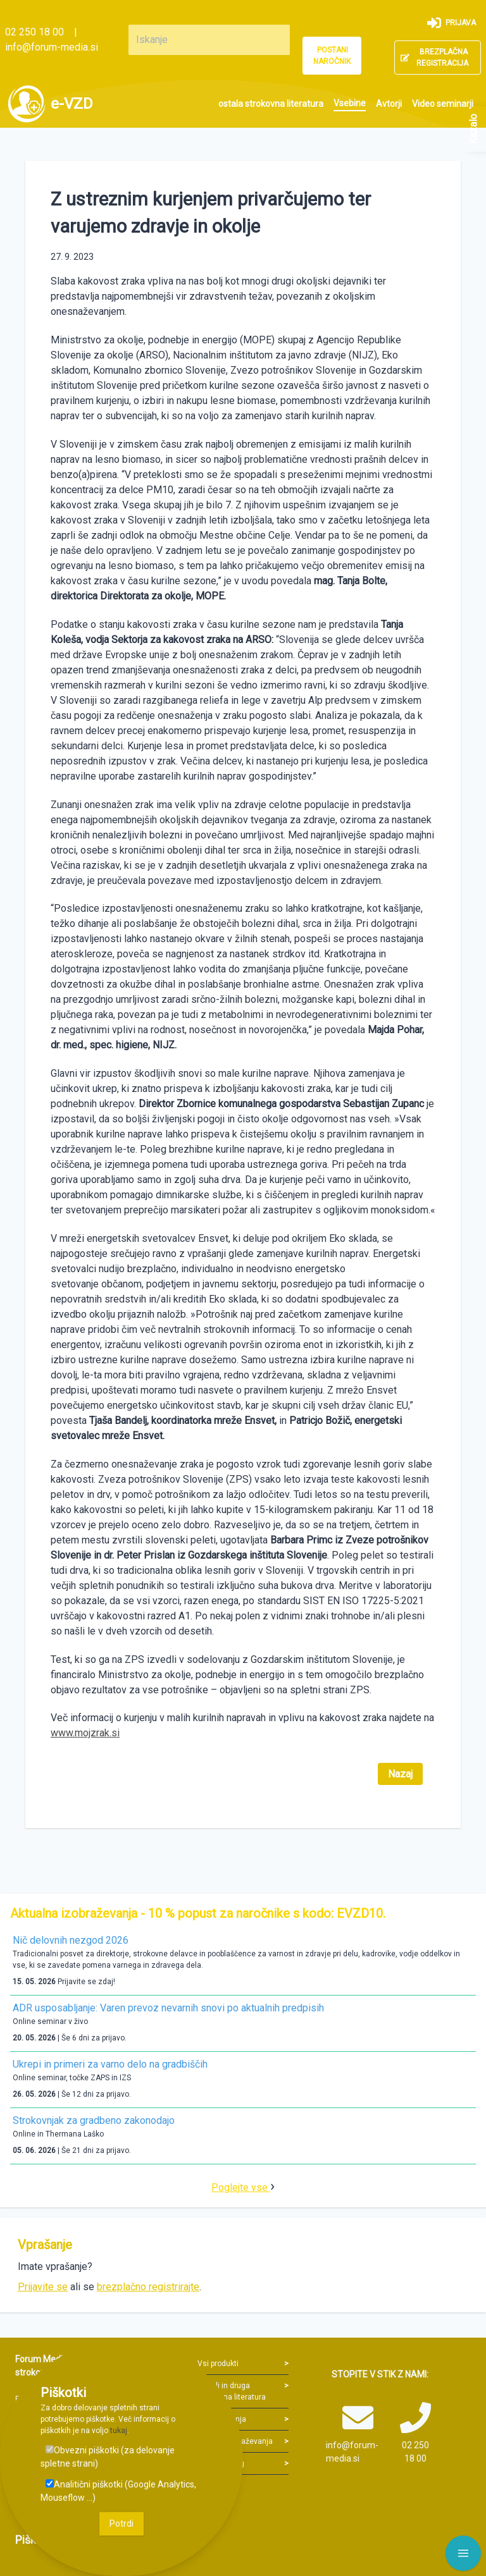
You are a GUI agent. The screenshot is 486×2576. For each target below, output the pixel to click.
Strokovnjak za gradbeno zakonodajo (94, 2120)
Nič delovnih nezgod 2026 (70, 1940)
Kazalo (473, 129)
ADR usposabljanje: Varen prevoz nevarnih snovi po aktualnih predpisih (168, 2008)
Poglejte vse (240, 2187)
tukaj (118, 2430)
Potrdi (121, 2523)
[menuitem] (270, 104)
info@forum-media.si (51, 47)
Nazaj (400, 1774)
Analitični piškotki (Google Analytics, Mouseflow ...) (118, 2491)
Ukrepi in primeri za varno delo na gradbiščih (110, 2064)
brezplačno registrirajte (148, 2287)
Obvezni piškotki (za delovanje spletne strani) (107, 2457)
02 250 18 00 (34, 32)
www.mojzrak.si (85, 1733)
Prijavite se (43, 2287)
